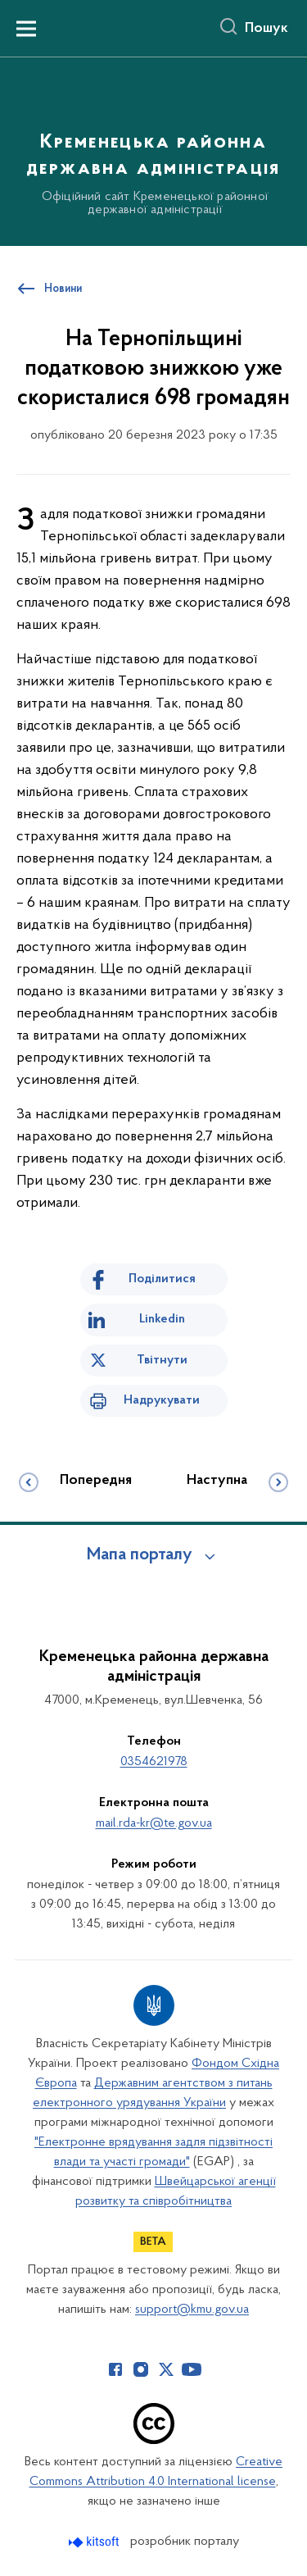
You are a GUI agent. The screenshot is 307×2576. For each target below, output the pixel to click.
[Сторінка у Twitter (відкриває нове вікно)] (166, 2369)
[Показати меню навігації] (26, 28)
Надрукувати (162, 1400)
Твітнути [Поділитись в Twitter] (162, 1360)
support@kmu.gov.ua (192, 2309)
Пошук (266, 28)
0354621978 (153, 1761)
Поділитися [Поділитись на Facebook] (162, 1279)
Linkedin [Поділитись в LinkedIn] (162, 1319)
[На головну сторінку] (153, 149)
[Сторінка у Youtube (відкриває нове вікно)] (191, 2369)
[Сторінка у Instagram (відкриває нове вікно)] (141, 2369)
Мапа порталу (139, 1555)
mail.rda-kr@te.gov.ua (154, 1823)
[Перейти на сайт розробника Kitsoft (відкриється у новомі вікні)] (95, 2542)
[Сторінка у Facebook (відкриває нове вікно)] (115, 2369)
